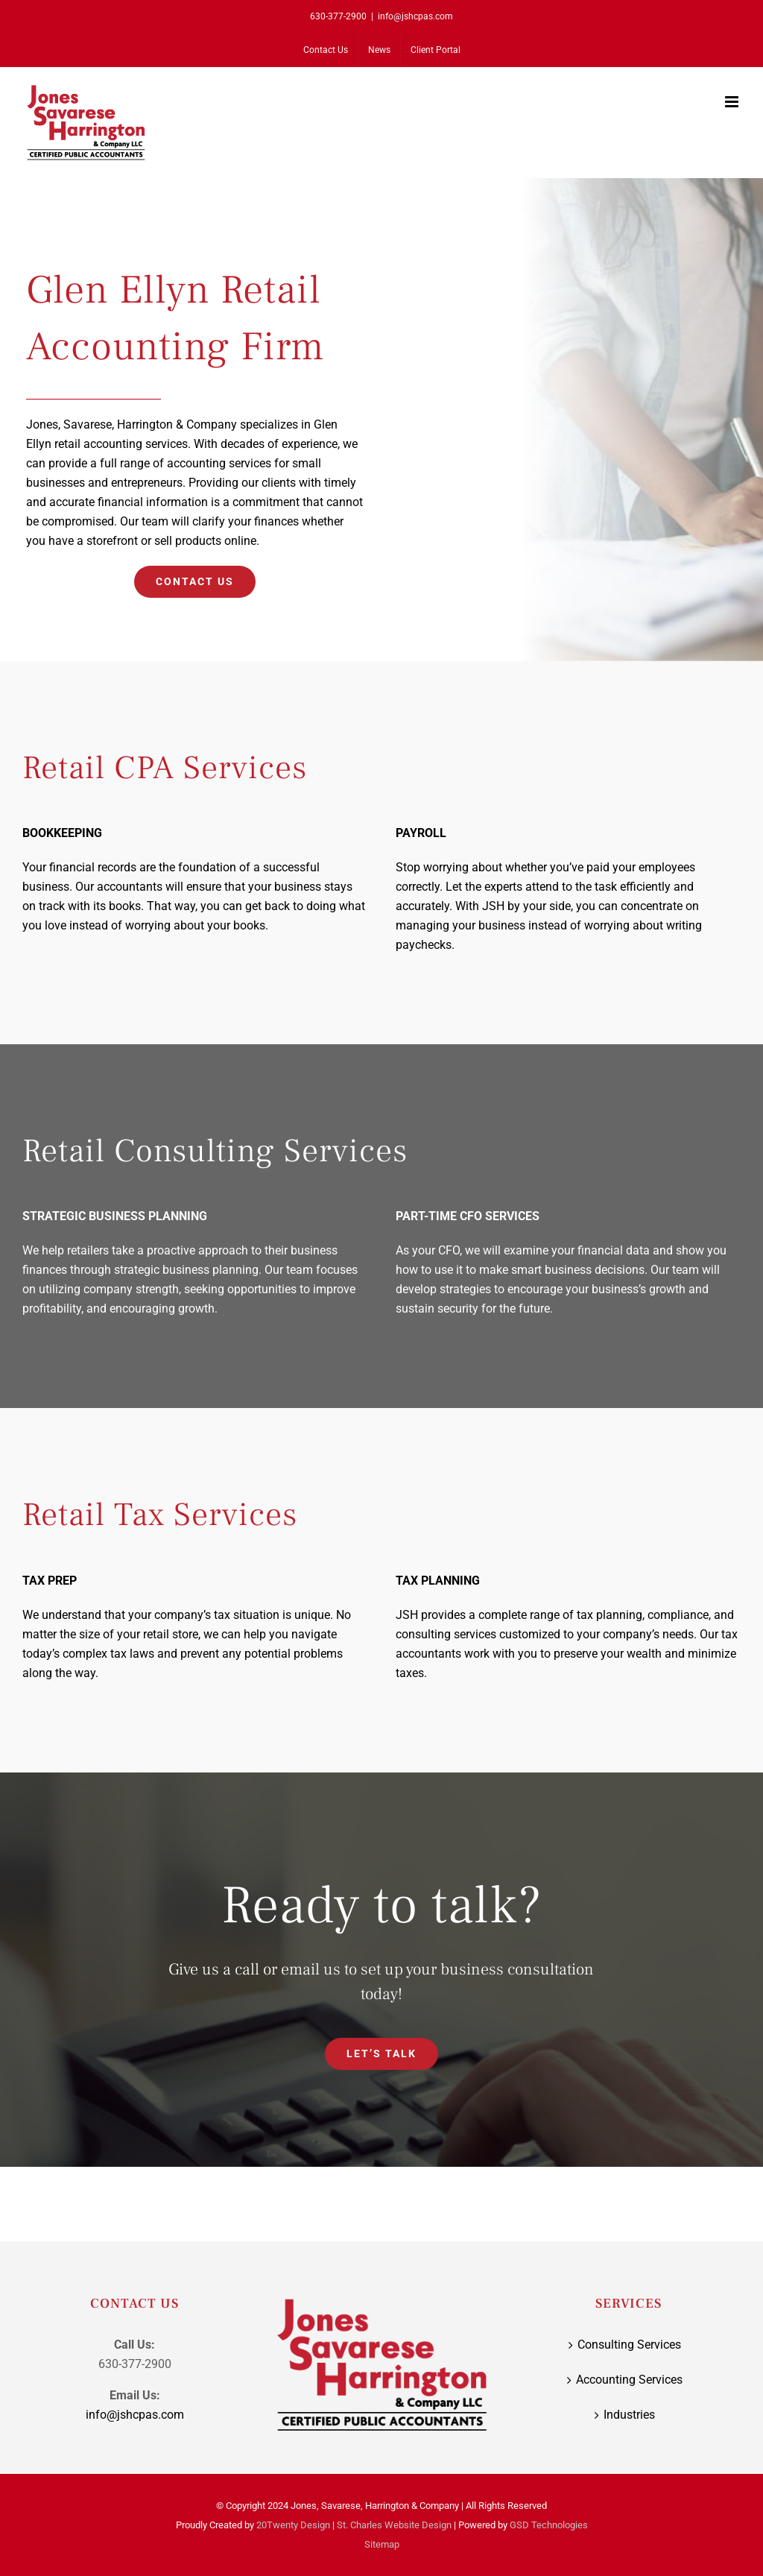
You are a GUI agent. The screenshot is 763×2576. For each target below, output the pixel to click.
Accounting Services (629, 2380)
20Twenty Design (293, 2525)
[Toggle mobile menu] (733, 102)
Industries (629, 2415)
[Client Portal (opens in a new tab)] (435, 50)
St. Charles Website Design (394, 2525)
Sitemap (381, 2544)
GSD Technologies (549, 2525)
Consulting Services (629, 2344)
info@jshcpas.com (415, 16)
